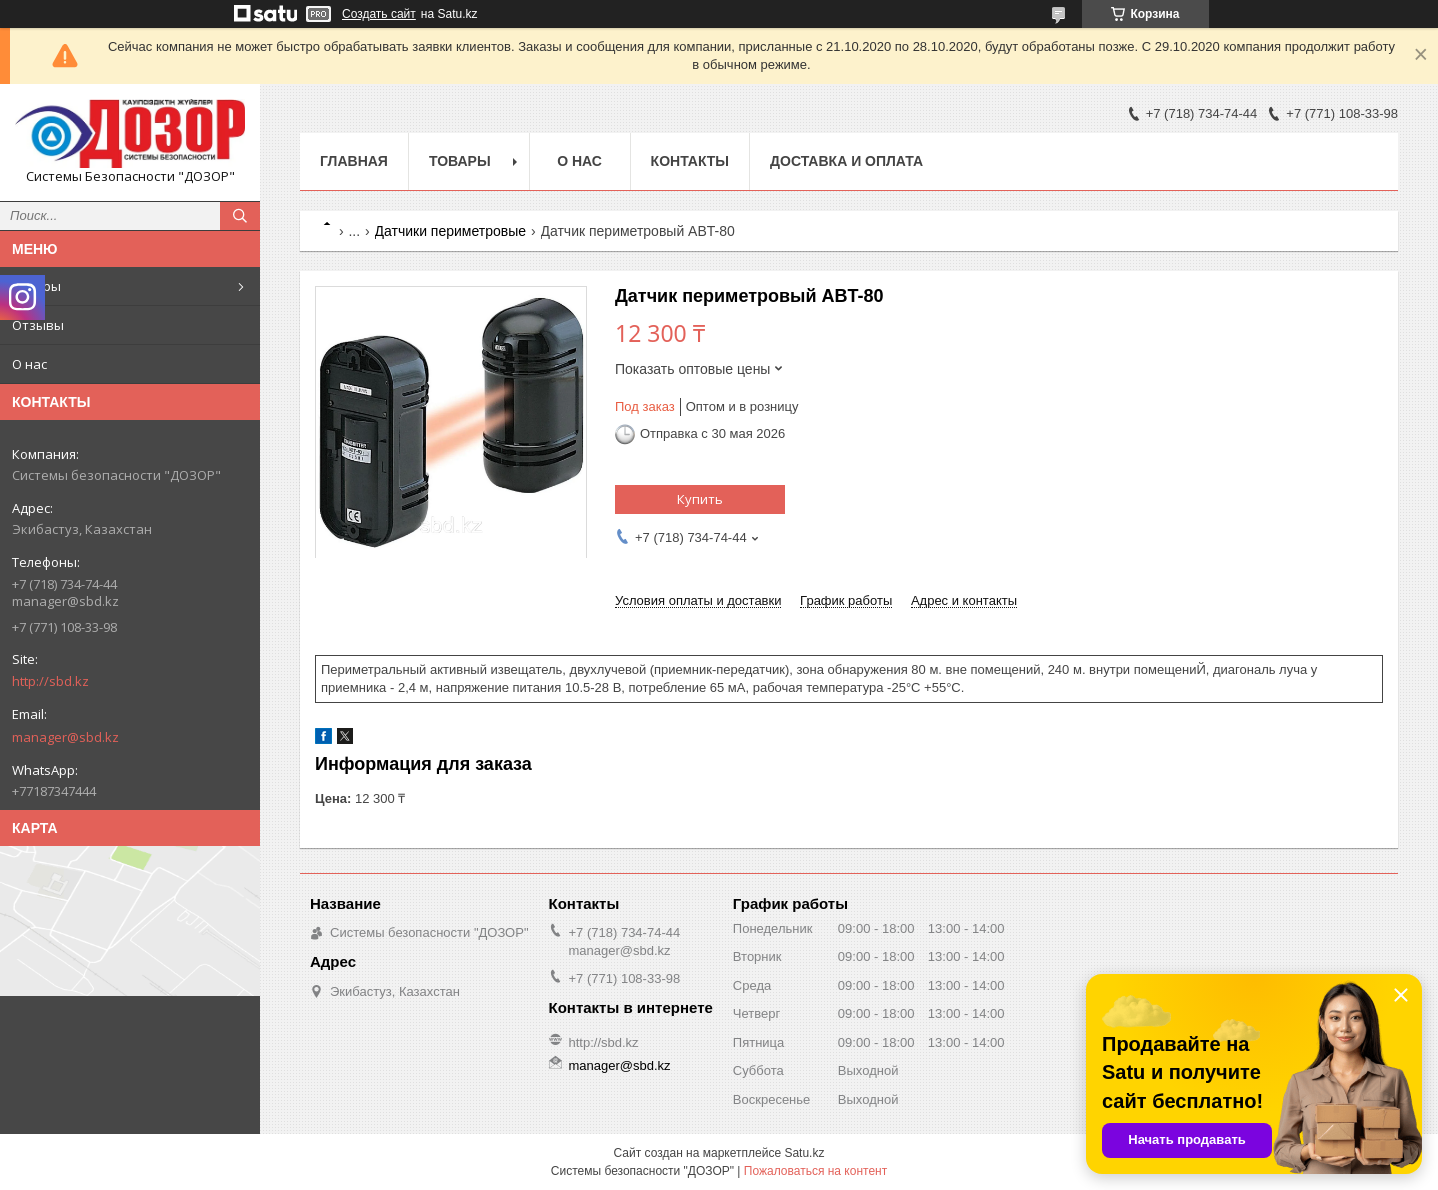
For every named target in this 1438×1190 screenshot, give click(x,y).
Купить (700, 499)
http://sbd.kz (50, 681)
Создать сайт (379, 14)
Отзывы (38, 325)
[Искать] (240, 216)
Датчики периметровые (451, 231)
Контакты (690, 161)
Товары (36, 286)
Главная (354, 161)
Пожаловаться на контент (815, 1171)
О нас (29, 364)
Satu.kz (804, 1153)
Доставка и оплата (846, 161)
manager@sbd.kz (65, 737)
